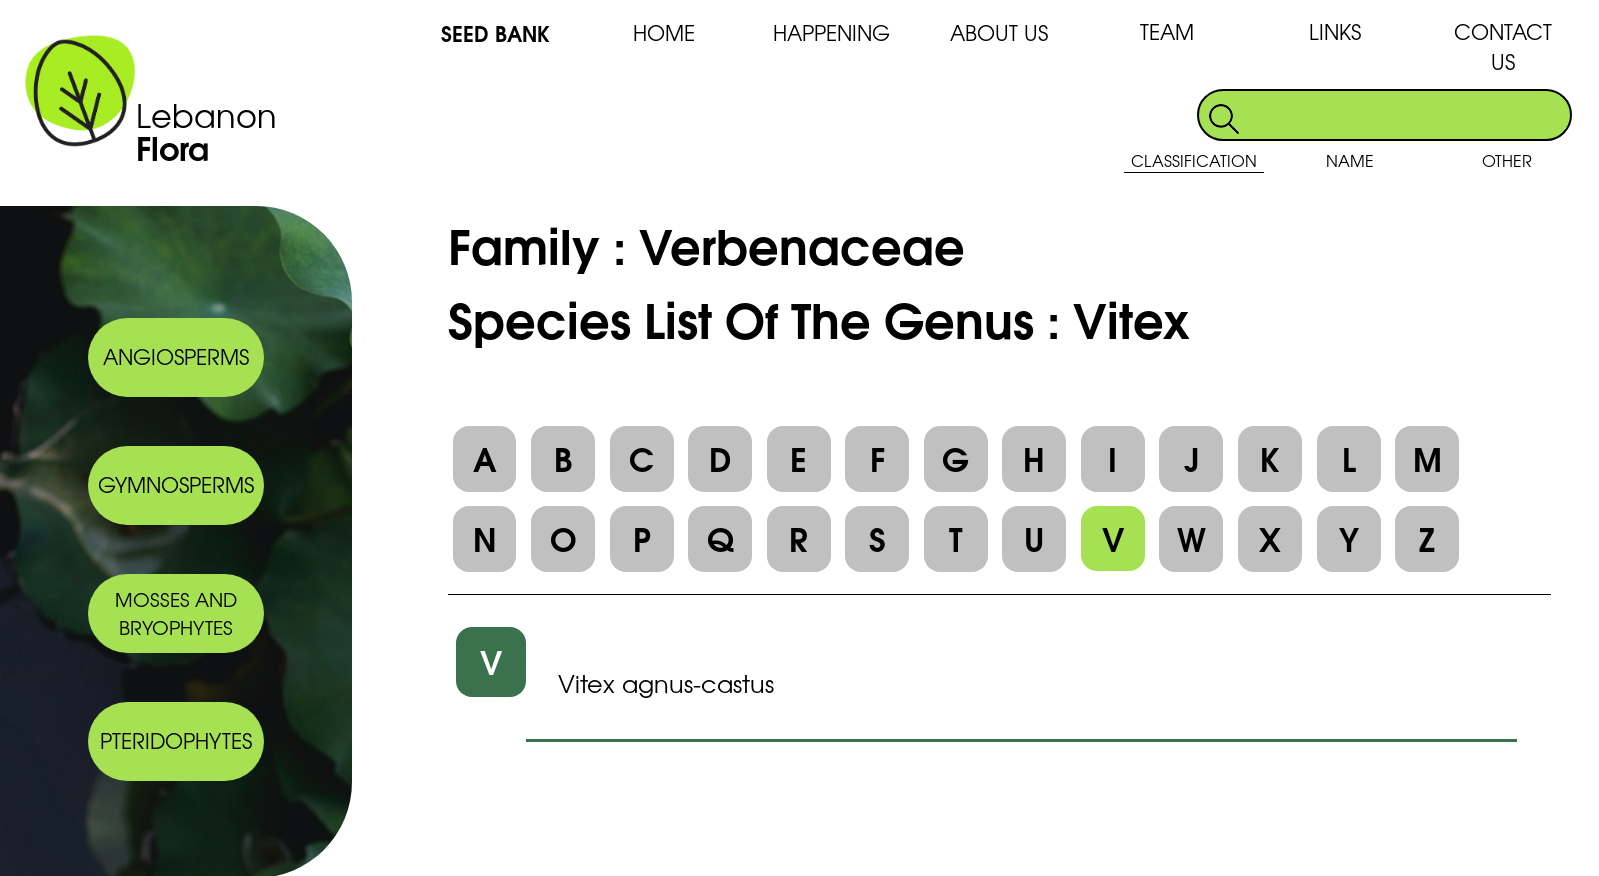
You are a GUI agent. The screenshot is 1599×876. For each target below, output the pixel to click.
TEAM (1167, 31)
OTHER (1507, 160)
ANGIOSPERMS (176, 356)
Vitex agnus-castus (666, 682)
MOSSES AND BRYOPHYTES (176, 613)
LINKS (1335, 31)
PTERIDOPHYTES (176, 740)
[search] (1407, 115)
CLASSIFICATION (1194, 160)
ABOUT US (999, 32)
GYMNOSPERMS (176, 484)
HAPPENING (831, 32)
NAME (1350, 160)
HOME (664, 32)
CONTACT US (1503, 46)
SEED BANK (495, 32)
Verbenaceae (802, 243)
